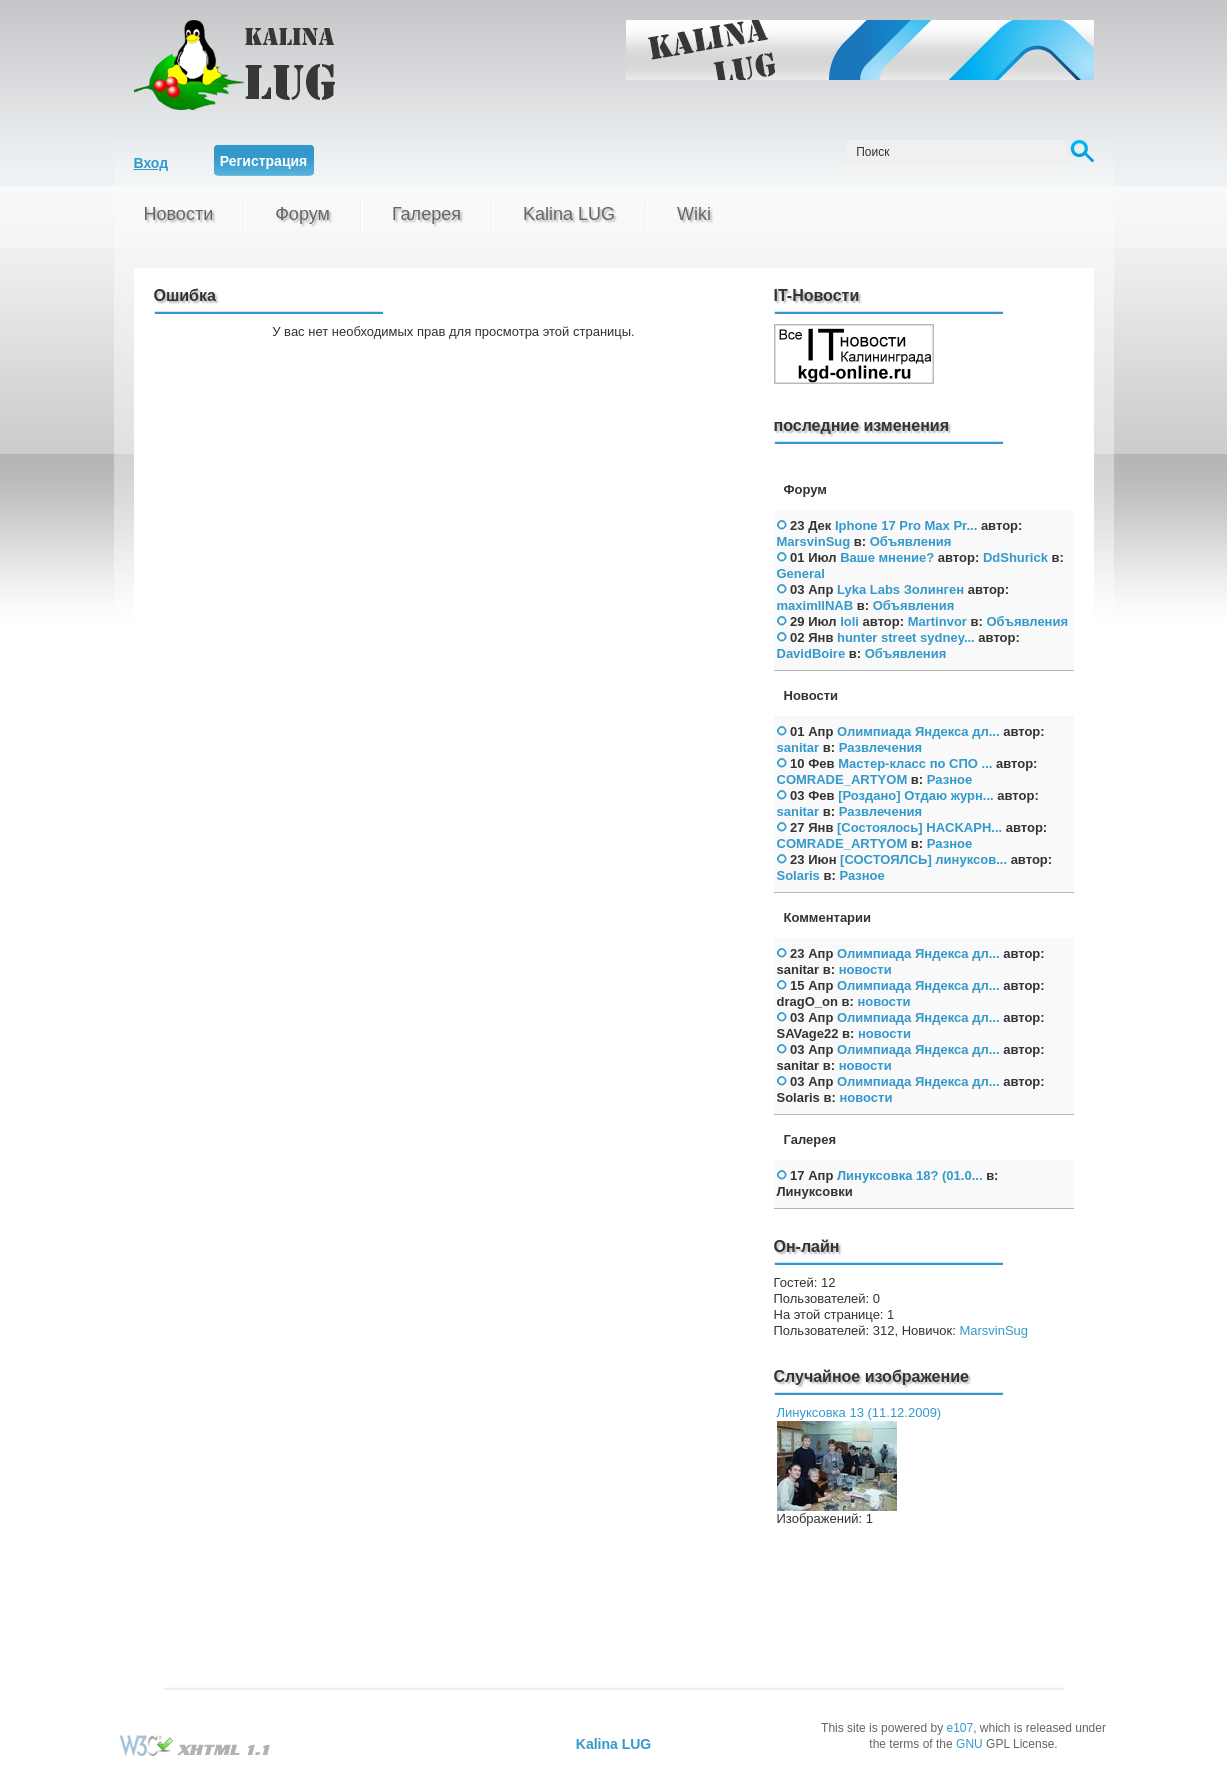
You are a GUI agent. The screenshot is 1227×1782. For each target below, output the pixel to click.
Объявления (911, 541)
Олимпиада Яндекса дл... (918, 731)
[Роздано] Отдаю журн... (916, 795)
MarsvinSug (814, 541)
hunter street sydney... (906, 637)
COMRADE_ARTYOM (842, 779)
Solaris (798, 875)
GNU (969, 1744)
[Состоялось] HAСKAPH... (919, 827)
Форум (302, 214)
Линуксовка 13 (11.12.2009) (859, 1412)
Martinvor (937, 621)
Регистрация (264, 161)
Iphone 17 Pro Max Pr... (906, 525)
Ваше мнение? (887, 557)
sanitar (798, 747)
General (801, 573)
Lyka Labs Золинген (900, 589)
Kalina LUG (569, 214)
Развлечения (880, 747)
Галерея (426, 214)
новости (865, 969)
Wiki (694, 214)
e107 (959, 1728)
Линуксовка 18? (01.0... (910, 1175)
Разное (949, 779)
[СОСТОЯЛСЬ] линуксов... (923, 859)
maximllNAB (815, 605)
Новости (179, 214)
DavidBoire (811, 653)
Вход (151, 163)
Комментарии (828, 917)
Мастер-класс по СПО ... (915, 763)
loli (849, 621)
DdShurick (1015, 557)
